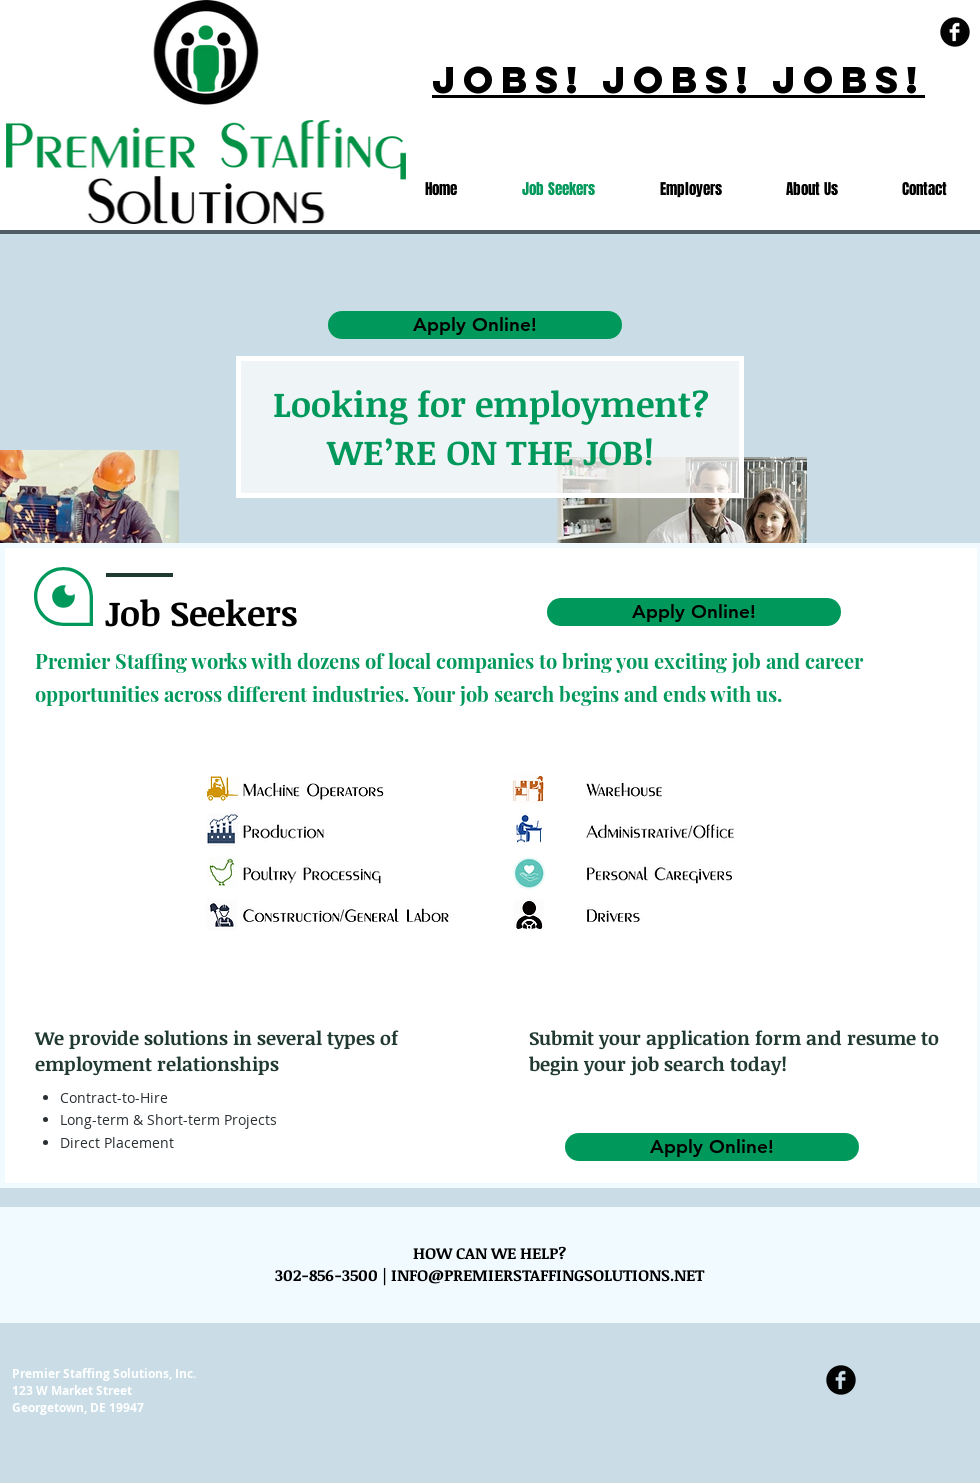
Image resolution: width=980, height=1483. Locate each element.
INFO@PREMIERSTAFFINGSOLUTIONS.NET (547, 1275)
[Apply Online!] (694, 612)
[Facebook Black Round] (955, 32)
